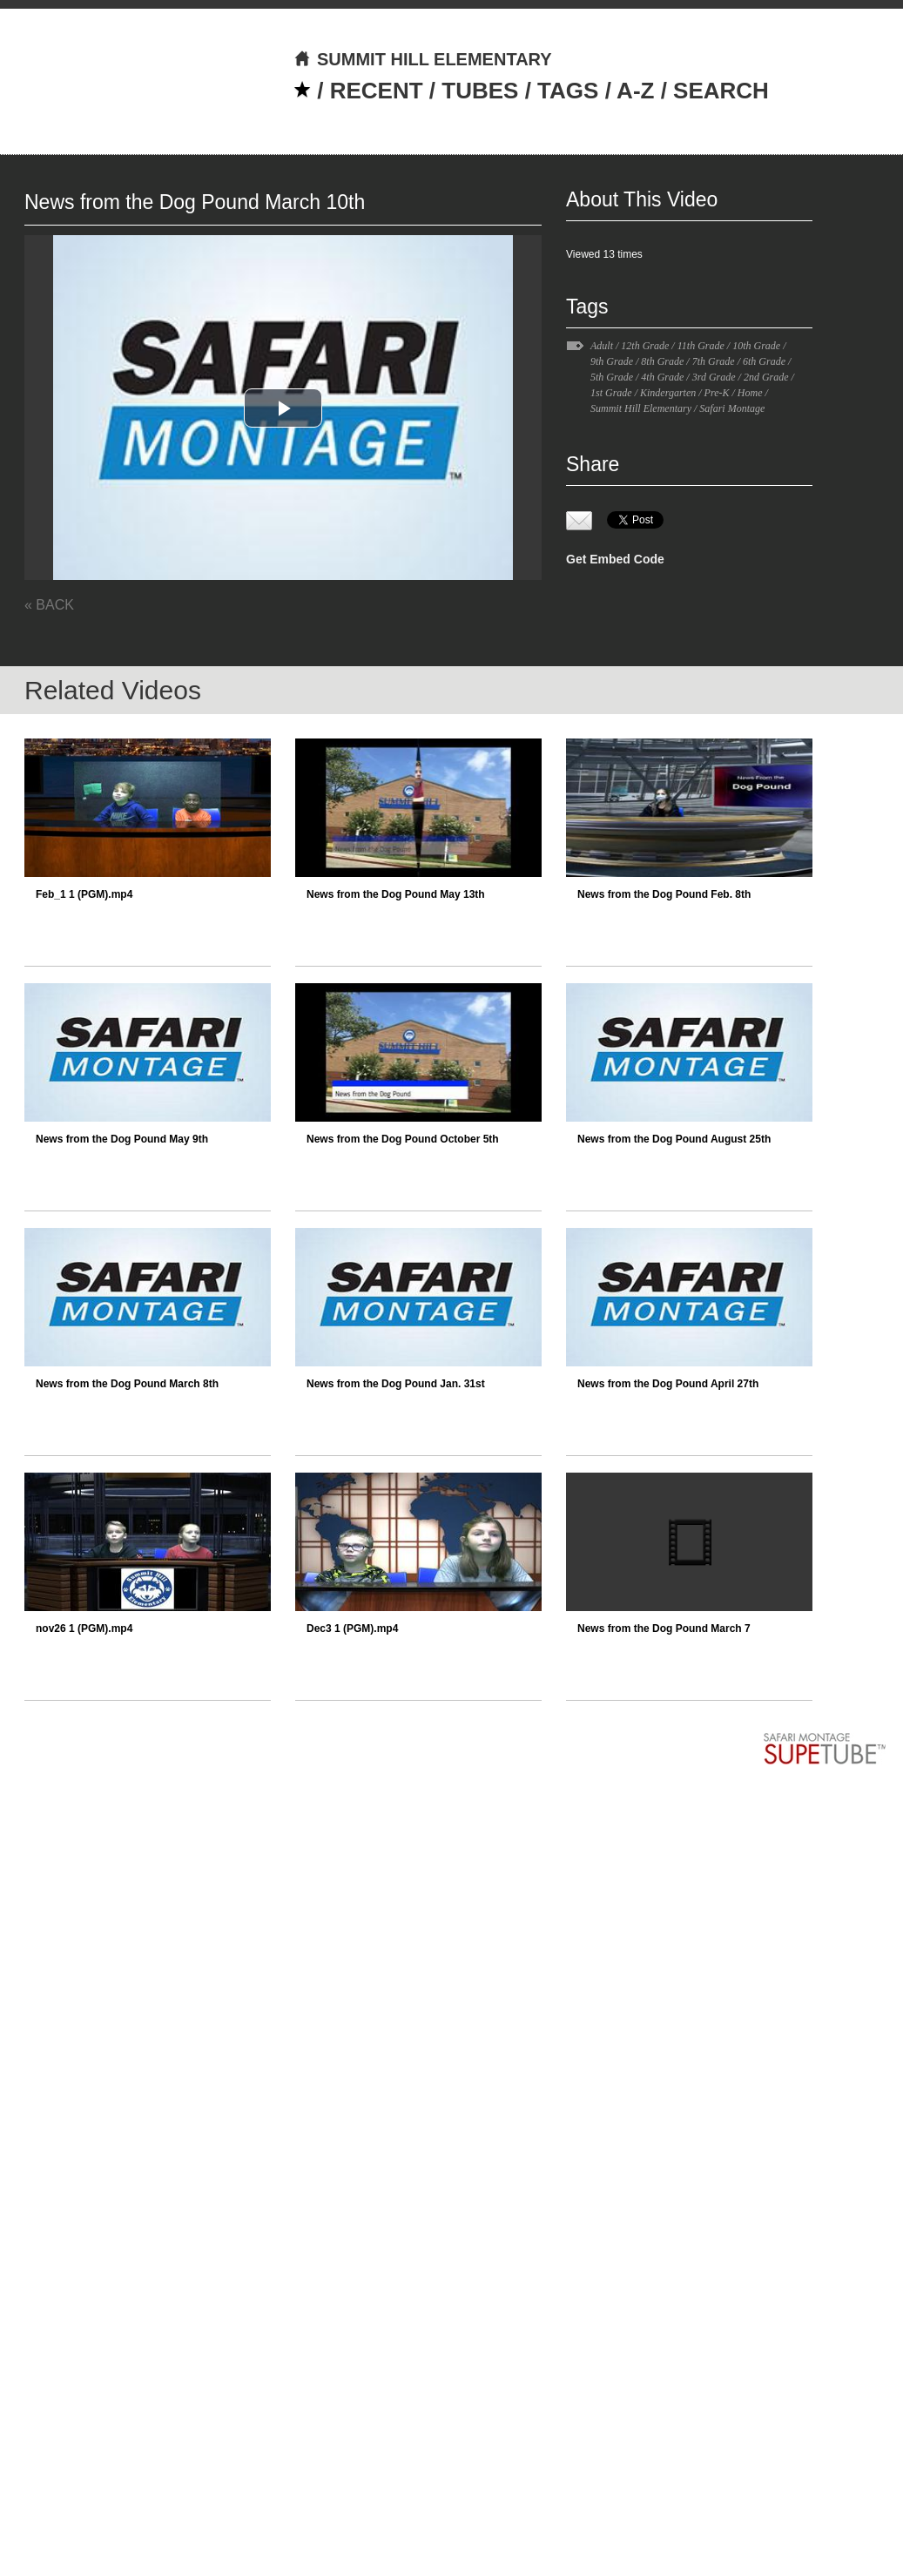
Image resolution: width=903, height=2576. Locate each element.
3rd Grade (714, 377)
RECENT (376, 91)
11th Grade (700, 346)
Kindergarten (668, 393)
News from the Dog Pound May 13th (396, 894)
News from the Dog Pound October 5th (403, 1139)
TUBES (479, 91)
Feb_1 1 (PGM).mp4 (84, 894)
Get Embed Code (615, 559)
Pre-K (717, 393)
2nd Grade (766, 377)
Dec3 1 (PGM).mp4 (352, 1628)
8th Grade (662, 361)
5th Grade (611, 377)
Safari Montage (732, 408)
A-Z (635, 91)
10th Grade (756, 346)
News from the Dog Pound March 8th (127, 1384)
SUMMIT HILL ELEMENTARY (422, 59)
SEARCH (721, 91)
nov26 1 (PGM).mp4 (84, 1628)
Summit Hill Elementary (640, 408)
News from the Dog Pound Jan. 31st (396, 1384)
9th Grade (611, 361)
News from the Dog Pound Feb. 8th (664, 894)
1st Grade (611, 393)
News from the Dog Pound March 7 (664, 1628)
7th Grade (713, 361)
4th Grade (662, 377)
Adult (601, 346)
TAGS (567, 91)
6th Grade (764, 361)
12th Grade (645, 346)
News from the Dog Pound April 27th (667, 1384)
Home (750, 393)
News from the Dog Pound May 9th (122, 1139)
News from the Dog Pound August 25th (674, 1139)
